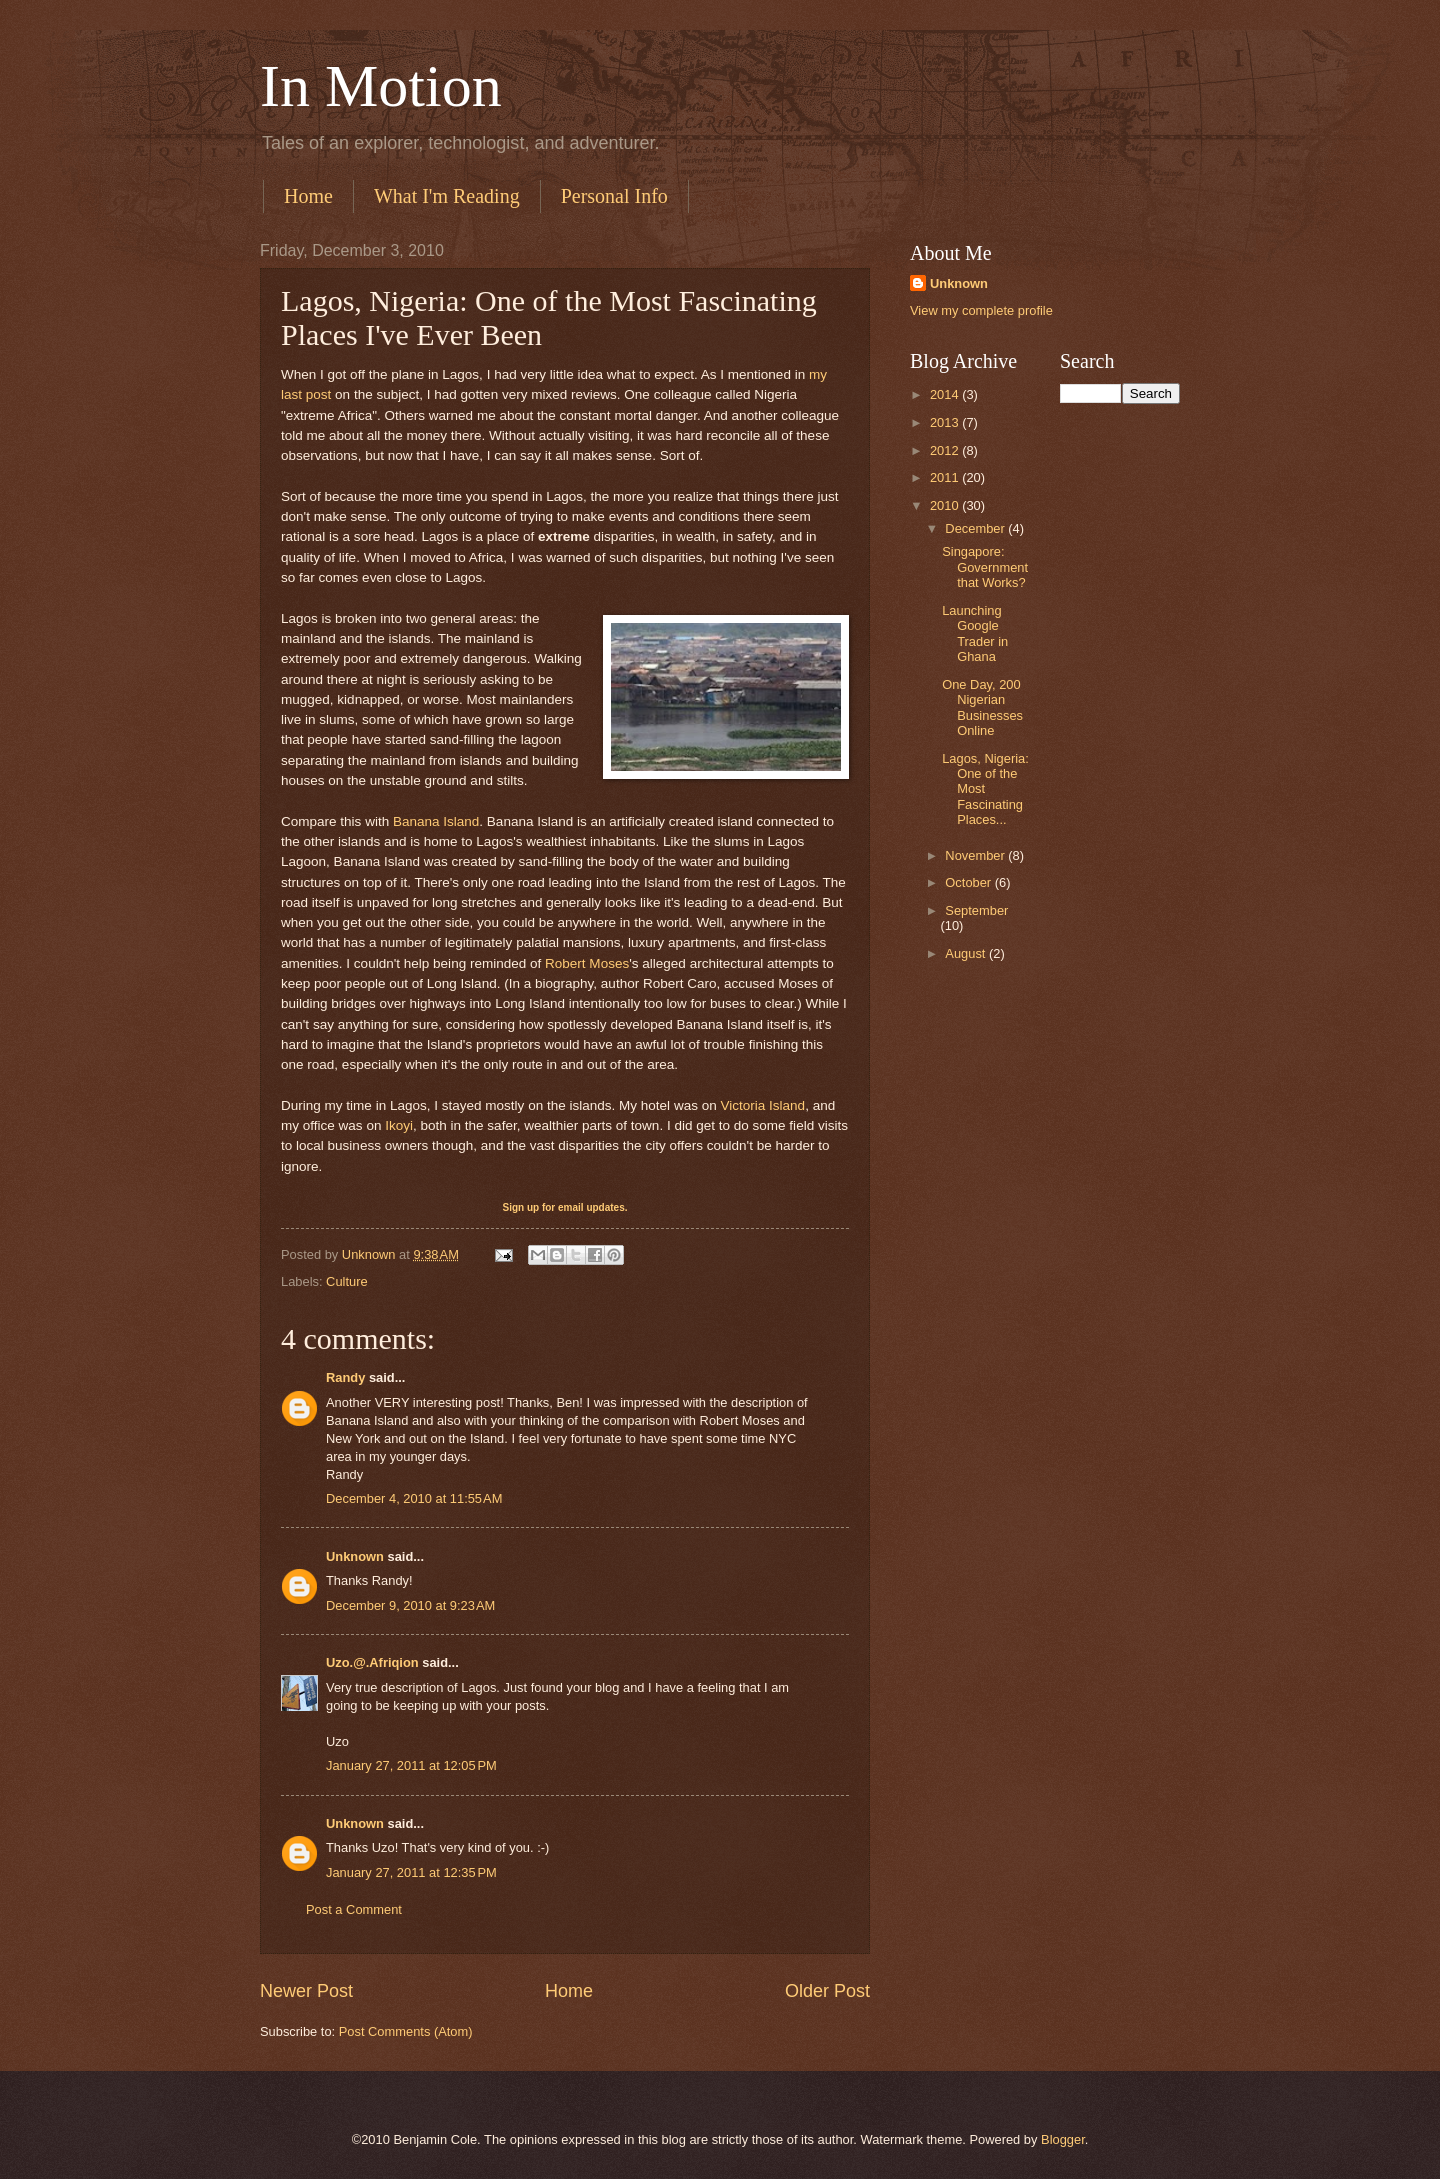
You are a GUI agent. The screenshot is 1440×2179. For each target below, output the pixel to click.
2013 (946, 422)
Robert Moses (587, 963)
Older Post (827, 1991)
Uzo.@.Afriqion (372, 1662)
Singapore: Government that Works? (985, 567)
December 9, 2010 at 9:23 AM (410, 1605)
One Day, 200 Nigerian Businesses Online (982, 707)
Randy (345, 1377)
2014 (946, 394)
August (967, 953)
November (976, 855)
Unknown (355, 1556)
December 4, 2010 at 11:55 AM (414, 1498)
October (969, 882)
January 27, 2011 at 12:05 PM (411, 1765)
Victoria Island (762, 1105)
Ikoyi (399, 1125)
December (976, 528)
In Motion (381, 86)
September (976, 910)
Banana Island (436, 821)
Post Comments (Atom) (406, 2031)
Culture (347, 1281)
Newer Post (306, 1991)
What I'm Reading (447, 196)
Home (308, 196)
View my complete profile (981, 310)
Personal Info (614, 196)
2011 (946, 477)
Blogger (1063, 2139)
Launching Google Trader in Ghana (975, 633)
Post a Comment (354, 1909)
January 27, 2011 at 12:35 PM (411, 1872)
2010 (946, 505)
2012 (946, 450)
